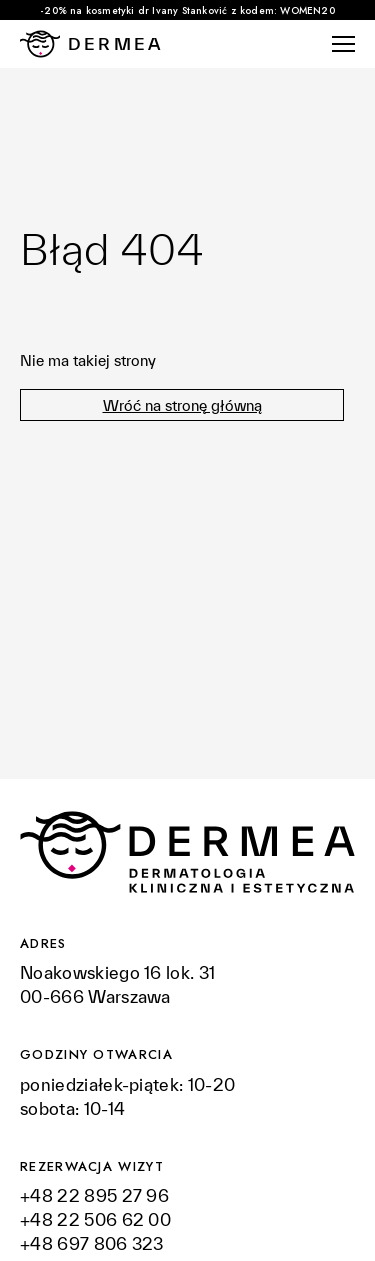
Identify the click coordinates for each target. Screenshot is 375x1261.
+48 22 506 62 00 (95, 1219)
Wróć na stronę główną (182, 405)
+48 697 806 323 (92, 1243)
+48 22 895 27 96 (96, 1195)
